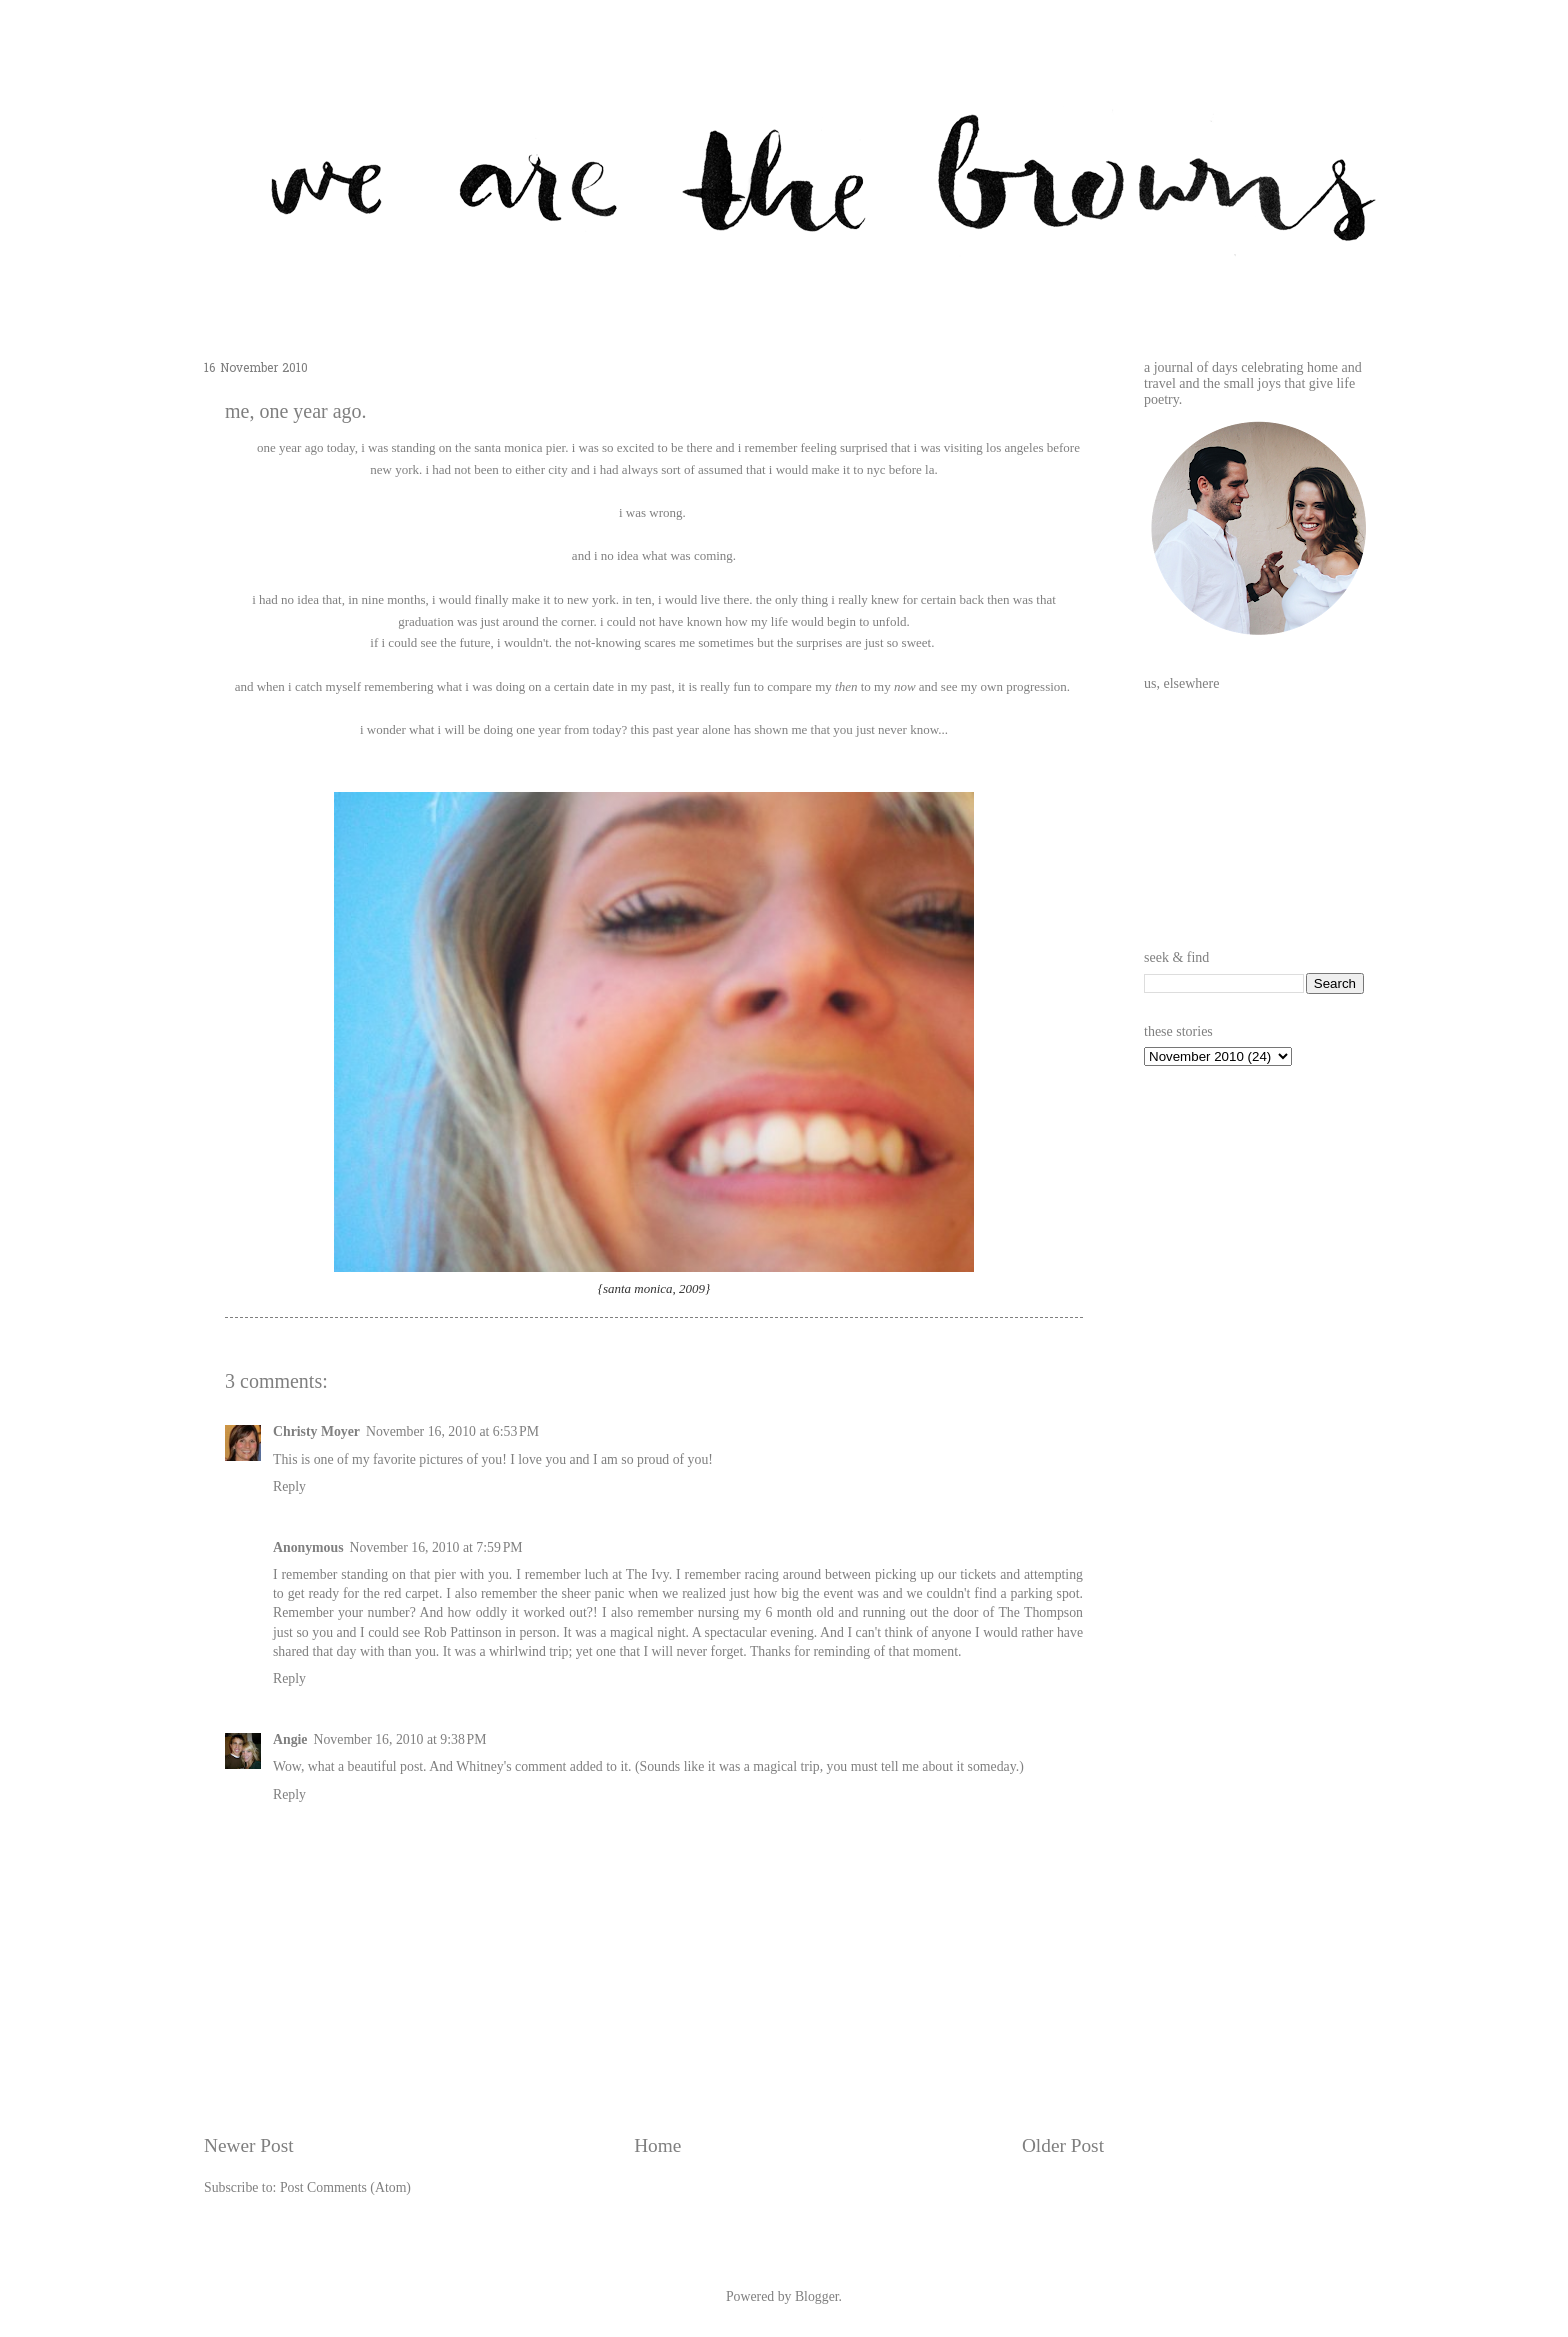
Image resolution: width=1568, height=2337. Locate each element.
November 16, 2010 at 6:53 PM (452, 1431)
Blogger (817, 2296)
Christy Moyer (316, 1431)
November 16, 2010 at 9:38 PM (400, 1739)
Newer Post (249, 2145)
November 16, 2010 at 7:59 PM (436, 1547)
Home (657, 2145)
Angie (290, 1739)
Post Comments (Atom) (345, 2187)
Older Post (1063, 2145)
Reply (289, 1486)
